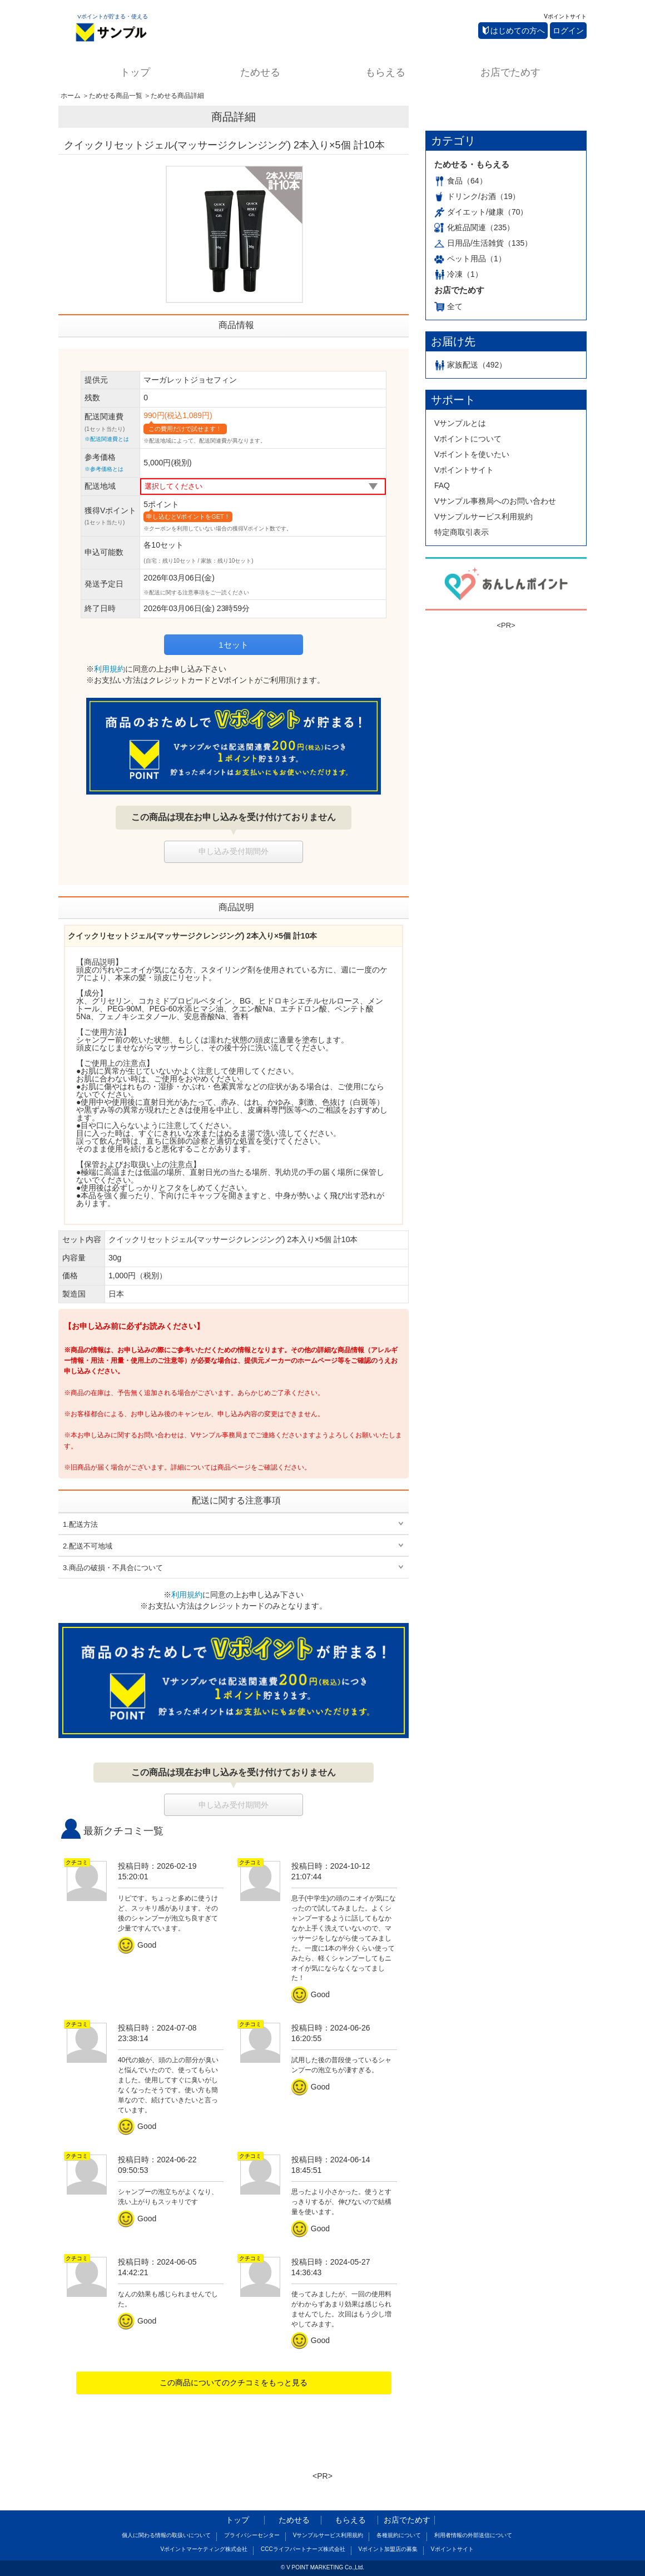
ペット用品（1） (470, 258)
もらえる (385, 72)
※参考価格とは (104, 469)
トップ (135, 72)
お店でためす (510, 72)
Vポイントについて (468, 438)
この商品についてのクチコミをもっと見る (233, 2382)
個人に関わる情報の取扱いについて (166, 2535)
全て (448, 306)
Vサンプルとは (460, 423)
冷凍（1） (458, 274)
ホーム (71, 96)
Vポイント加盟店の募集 (388, 2549)
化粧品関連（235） (474, 227)
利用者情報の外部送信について (473, 2535)
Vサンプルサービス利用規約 (483, 516)
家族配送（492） (470, 364)
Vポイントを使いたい (471, 454)
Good (138, 1944)
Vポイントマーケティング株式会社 (203, 2549)
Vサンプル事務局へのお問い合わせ (495, 501)
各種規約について (398, 2535)
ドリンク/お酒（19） (477, 196)
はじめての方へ (514, 30)
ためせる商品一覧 (115, 96)
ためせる (260, 72)
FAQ (442, 485)
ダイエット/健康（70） (481, 211)
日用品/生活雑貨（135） (483, 243)
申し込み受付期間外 (234, 851)
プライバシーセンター (252, 2535)
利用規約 (109, 668)
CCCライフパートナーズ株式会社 (303, 2549)
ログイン (568, 30)
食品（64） (460, 180)
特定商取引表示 (461, 532)
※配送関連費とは (107, 439)
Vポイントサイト (565, 16)
